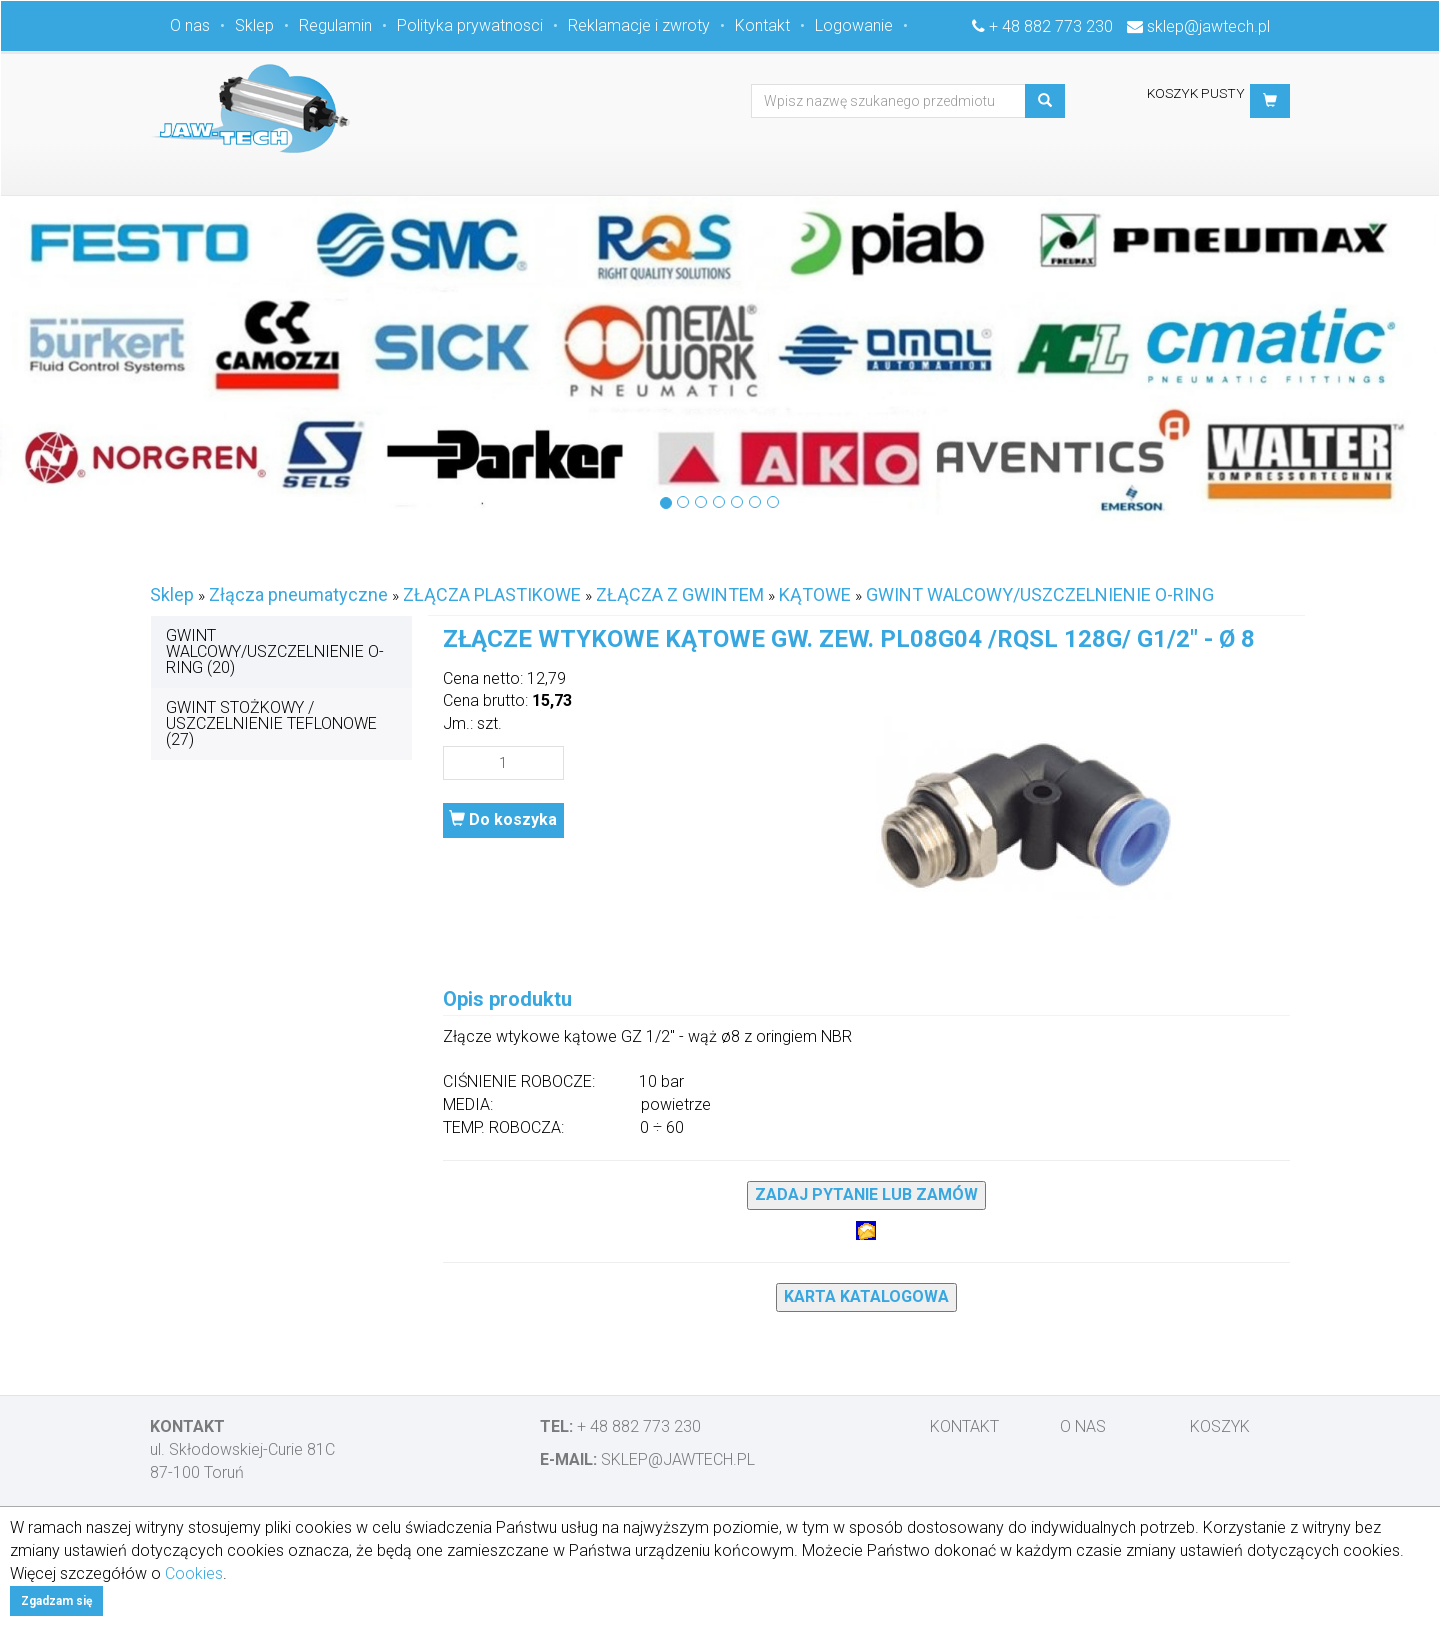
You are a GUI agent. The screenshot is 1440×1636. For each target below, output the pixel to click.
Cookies (194, 1573)
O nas (190, 25)
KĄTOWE (815, 594)
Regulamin (335, 25)
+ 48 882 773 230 (1051, 26)
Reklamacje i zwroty (639, 25)
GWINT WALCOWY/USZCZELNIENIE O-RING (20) (275, 651)
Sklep (254, 25)
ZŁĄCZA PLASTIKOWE (492, 594)
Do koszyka (503, 819)
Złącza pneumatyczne (298, 594)
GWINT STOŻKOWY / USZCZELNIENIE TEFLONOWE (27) (271, 723)
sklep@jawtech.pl (1208, 26)
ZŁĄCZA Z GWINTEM (680, 594)
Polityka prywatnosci (470, 25)
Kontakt (762, 25)
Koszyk (1220, 1426)
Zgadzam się (56, 1601)
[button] (1270, 101)
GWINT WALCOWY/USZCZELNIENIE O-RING (1040, 594)
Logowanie (854, 25)
